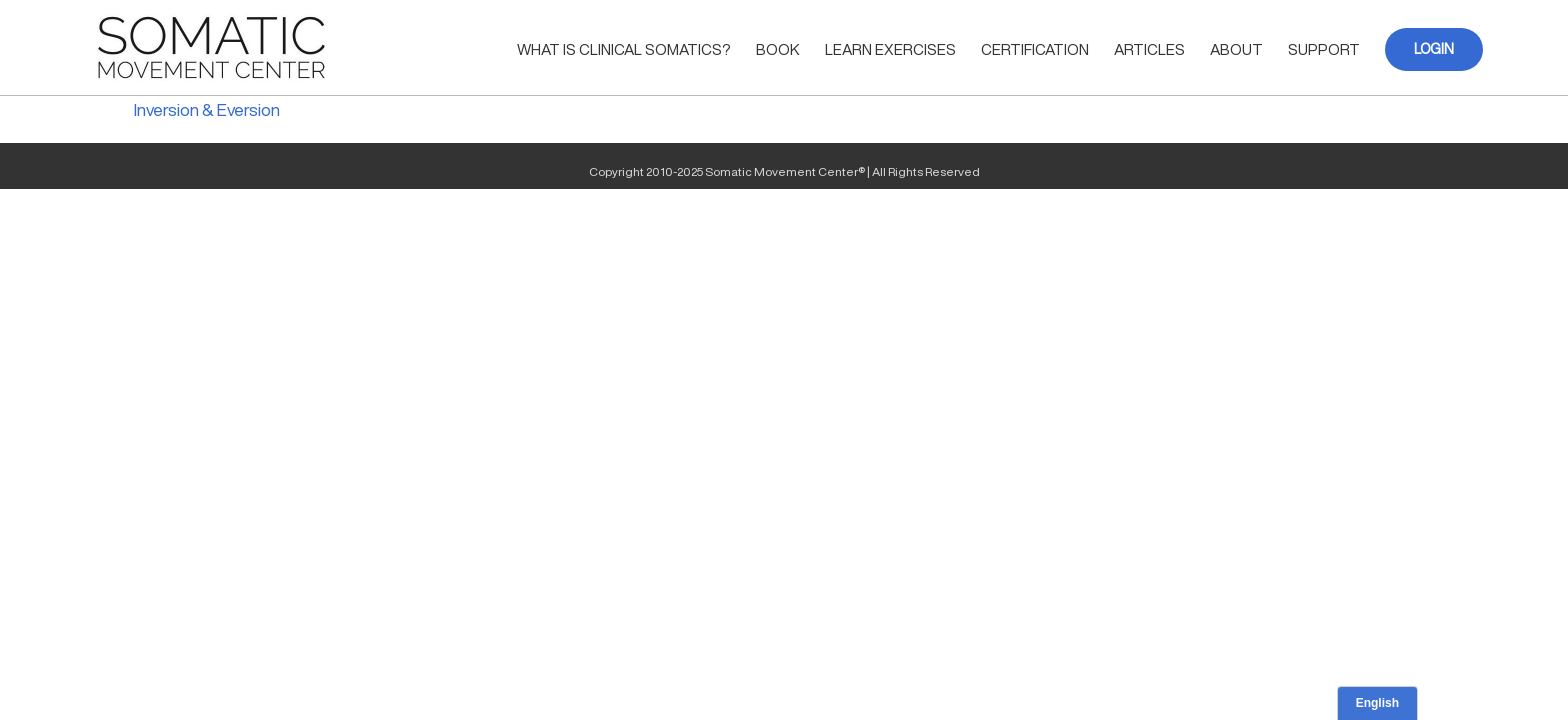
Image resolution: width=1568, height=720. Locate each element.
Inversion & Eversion (207, 109)
